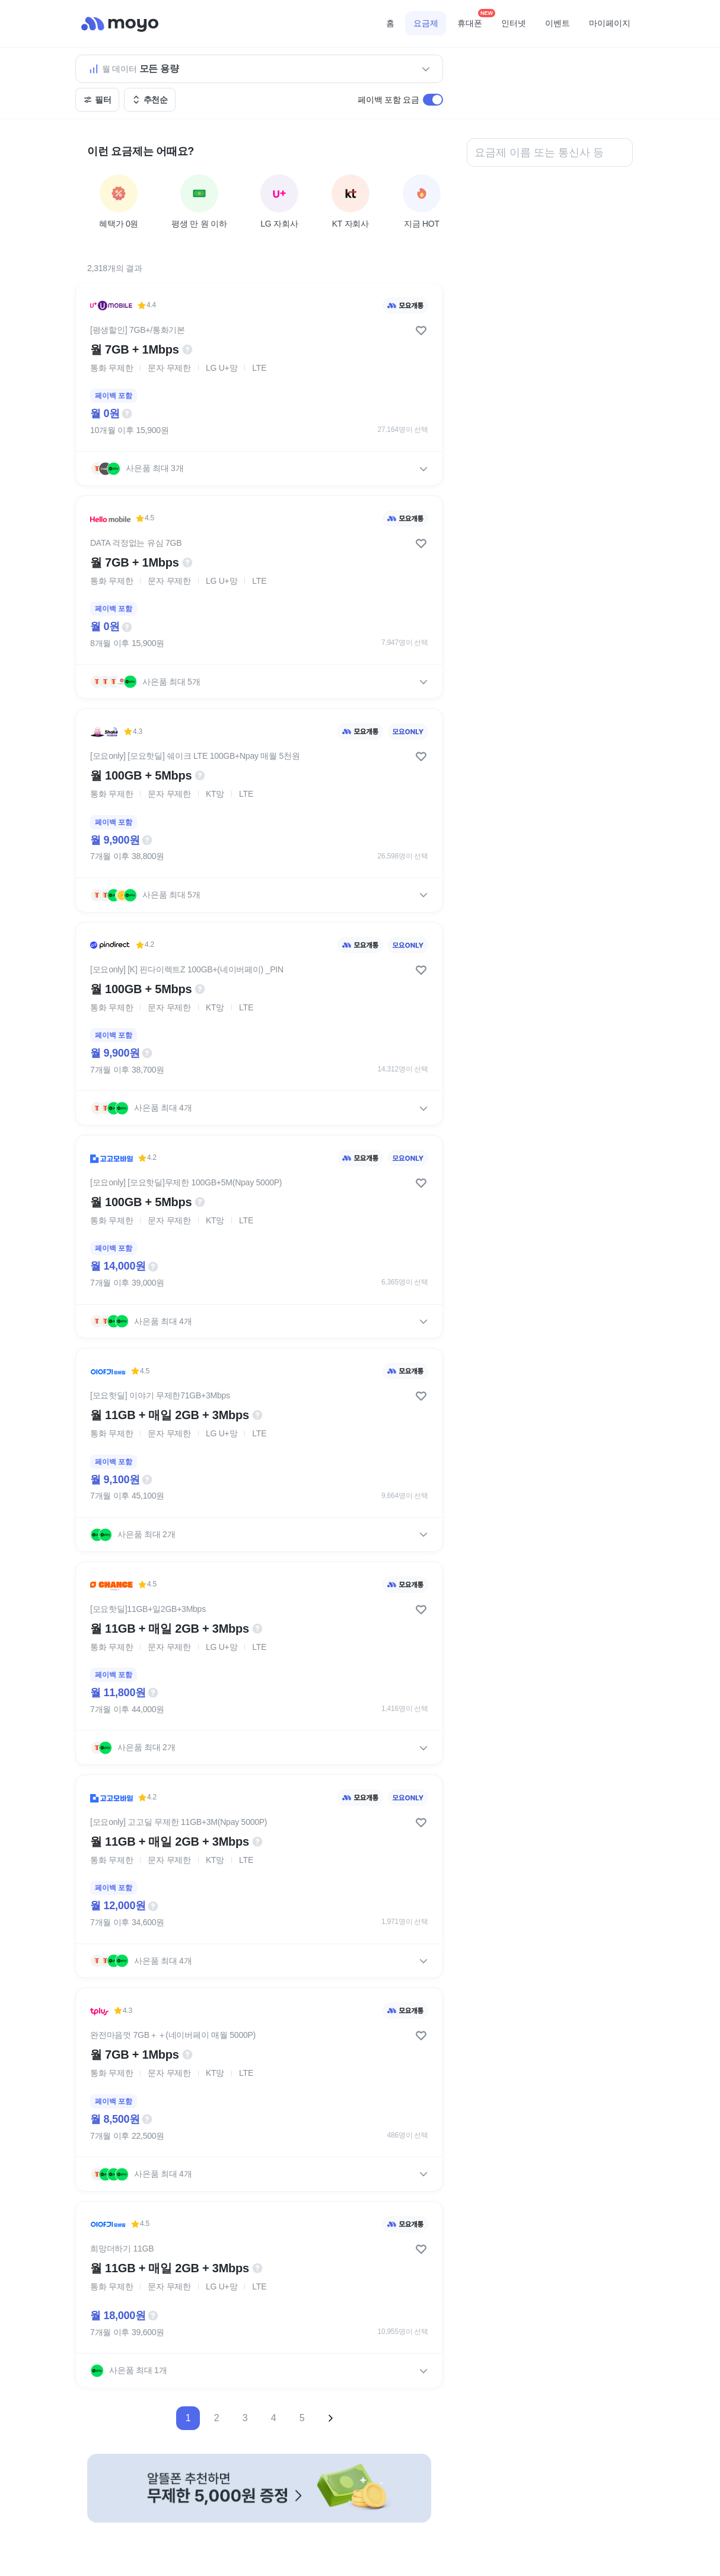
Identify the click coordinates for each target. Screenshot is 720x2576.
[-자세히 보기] (259, 2488)
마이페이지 (609, 23)
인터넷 (513, 23)
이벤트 (557, 23)
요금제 (425, 23)
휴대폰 (473, 19)
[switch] (433, 100)
